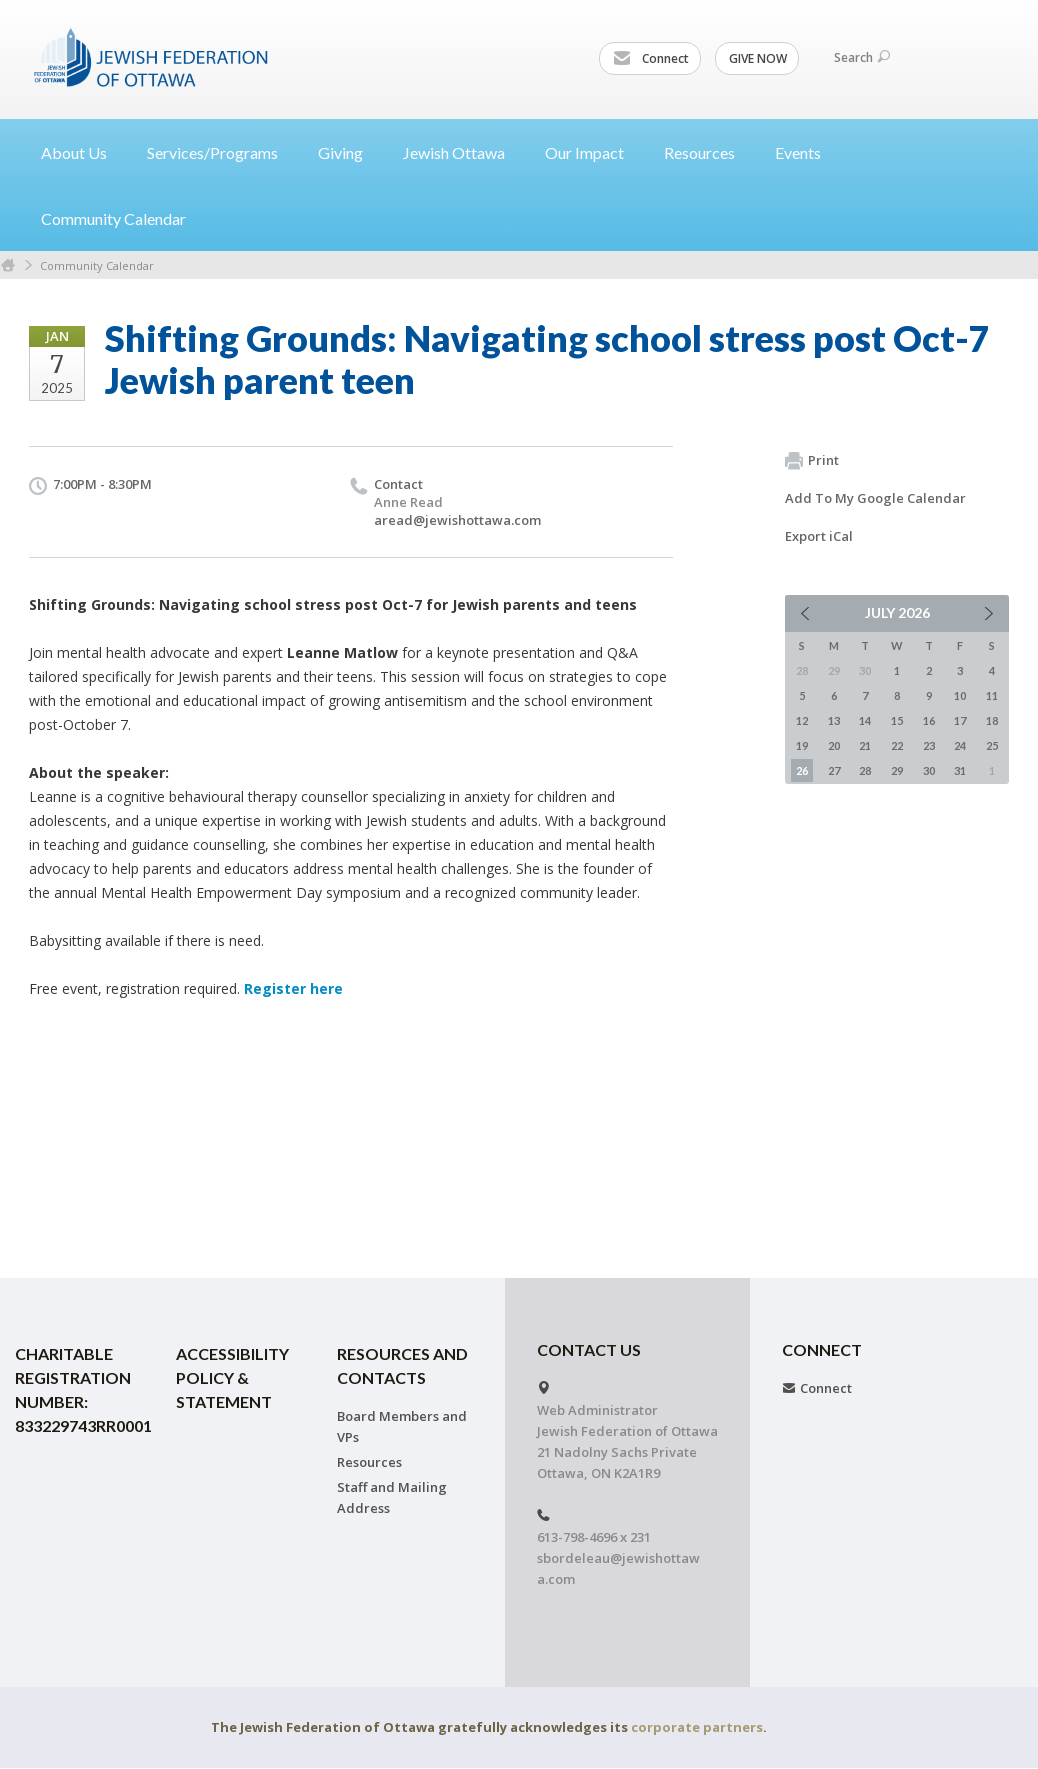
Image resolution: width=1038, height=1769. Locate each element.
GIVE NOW (758, 58)
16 (929, 720)
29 (897, 770)
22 (897, 745)
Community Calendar (113, 218)
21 (865, 745)
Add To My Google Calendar (875, 498)
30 (929, 770)
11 (992, 695)
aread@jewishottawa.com (457, 520)
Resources (369, 1462)
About (82, 152)
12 (802, 720)
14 (865, 720)
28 (865, 770)
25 (992, 745)
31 (960, 770)
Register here (293, 988)
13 (834, 720)
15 (897, 720)
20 (834, 745)
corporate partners (697, 1727)
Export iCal (819, 536)
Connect (651, 59)
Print (812, 461)
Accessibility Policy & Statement (232, 1377)
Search (862, 57)
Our (592, 152)
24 (960, 745)
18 (992, 720)
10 (960, 695)
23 (929, 745)
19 (802, 745)
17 (960, 720)
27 (834, 770)
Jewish (462, 152)
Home (8, 265)
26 (802, 770)
